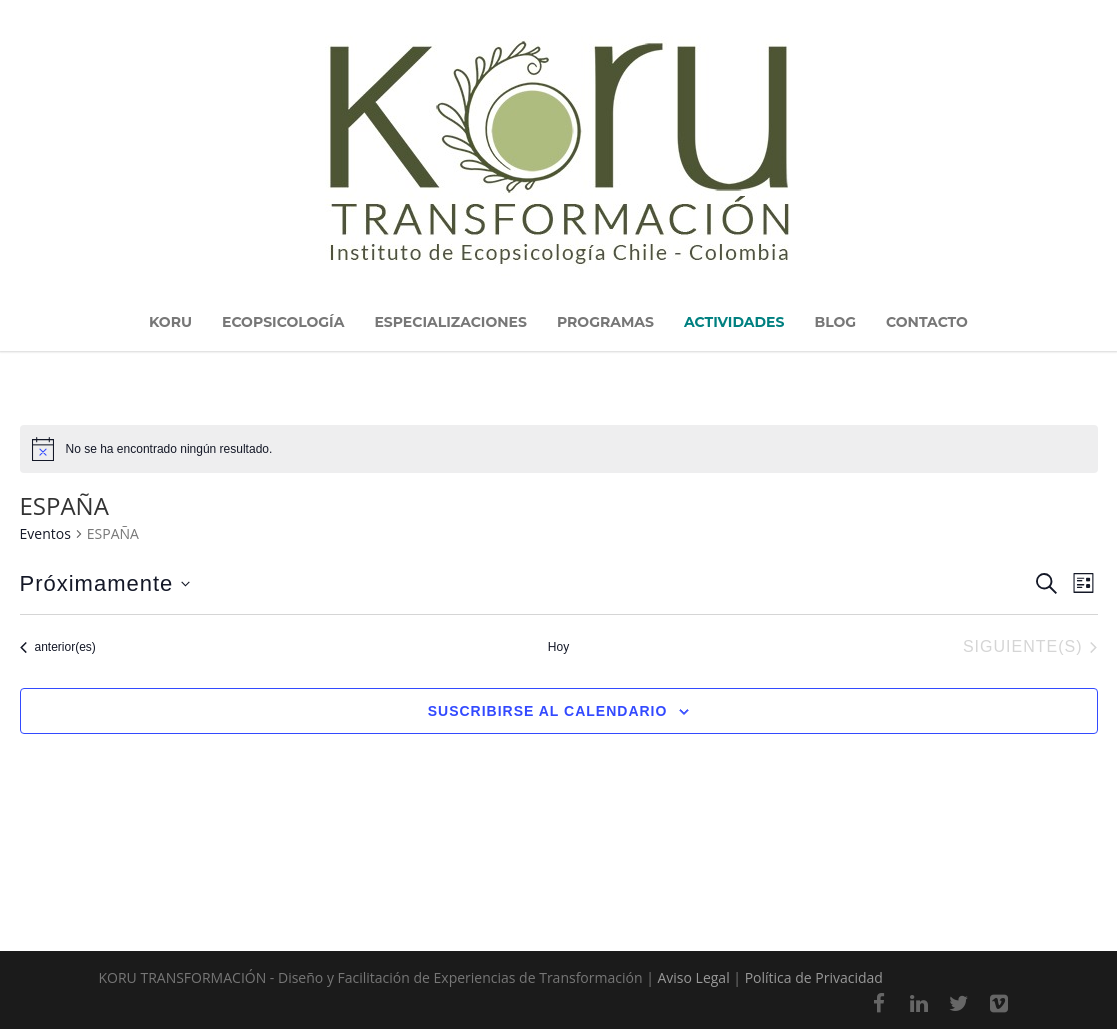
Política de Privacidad (814, 977)
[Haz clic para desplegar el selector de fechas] (105, 584)
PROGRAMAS (605, 322)
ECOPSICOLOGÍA (283, 322)
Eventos (45, 533)
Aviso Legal (693, 977)
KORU (170, 322)
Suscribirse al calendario (548, 711)
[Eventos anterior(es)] (58, 647)
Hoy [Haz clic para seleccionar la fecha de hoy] (558, 647)
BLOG (835, 322)
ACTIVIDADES (734, 322)
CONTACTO (927, 322)
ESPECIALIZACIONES (450, 322)
